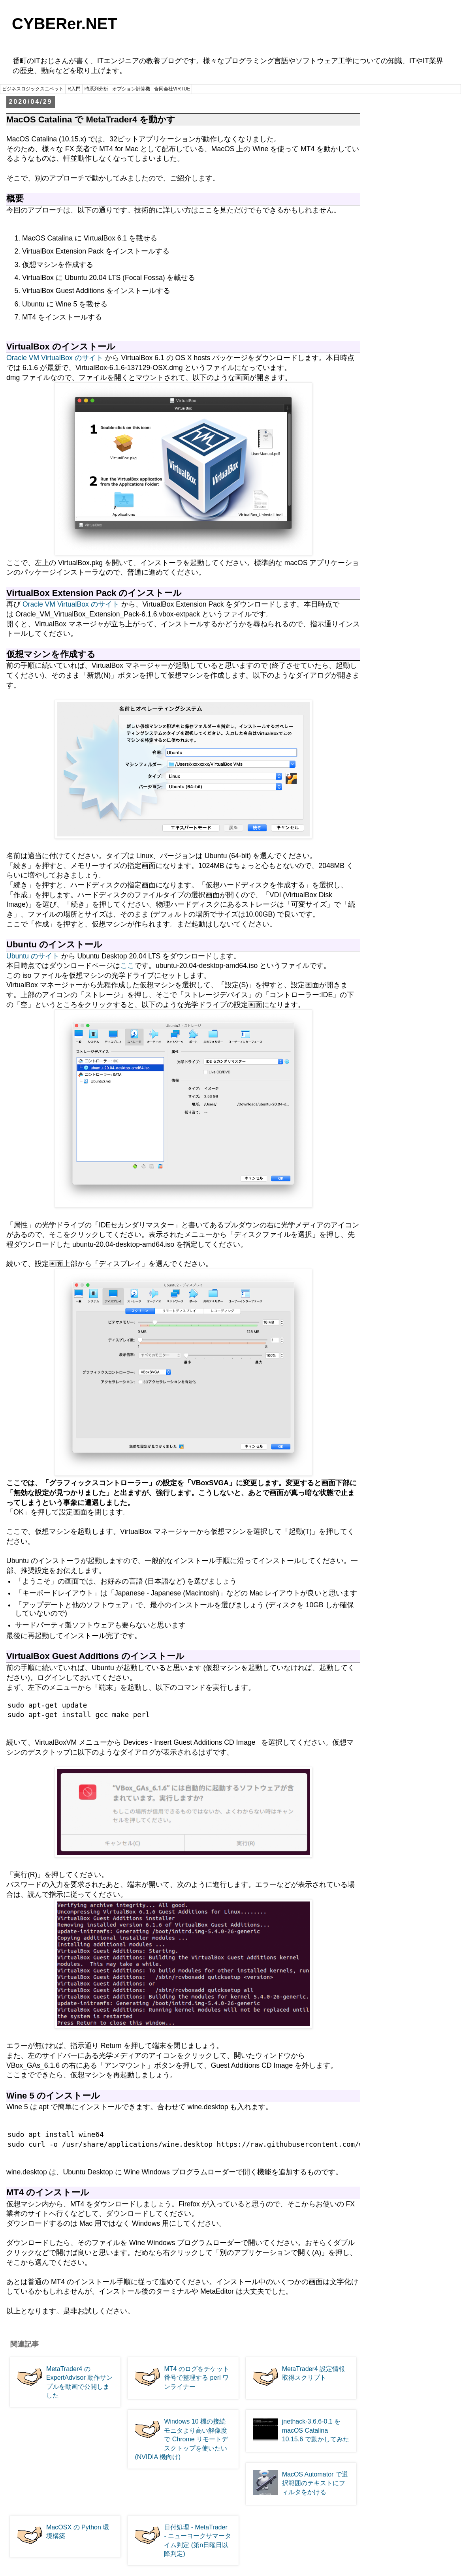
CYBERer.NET (64, 23)
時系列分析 (96, 89)
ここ (127, 966)
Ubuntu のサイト (32, 956)
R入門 (74, 89)
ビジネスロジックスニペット (33, 89)
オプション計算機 (131, 89)
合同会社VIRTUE (172, 89)
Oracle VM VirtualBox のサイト (54, 358)
